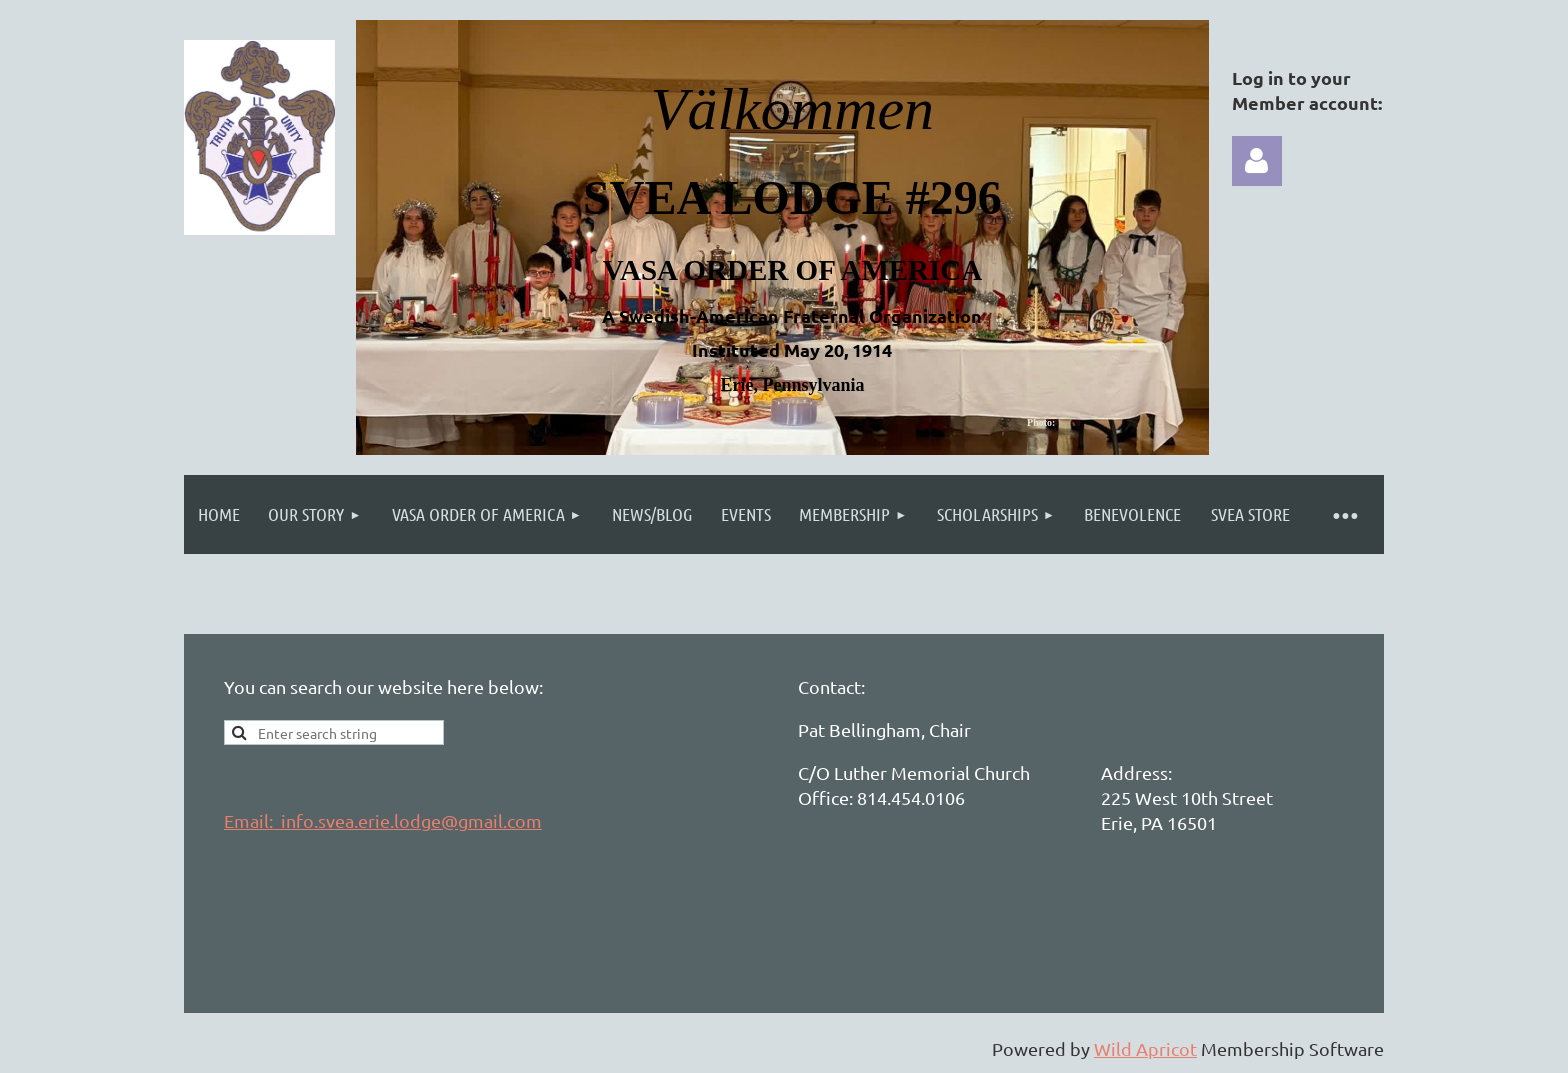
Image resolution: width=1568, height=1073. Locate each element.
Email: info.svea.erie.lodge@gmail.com (383, 820)
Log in (1257, 161)
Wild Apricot (1145, 1048)
